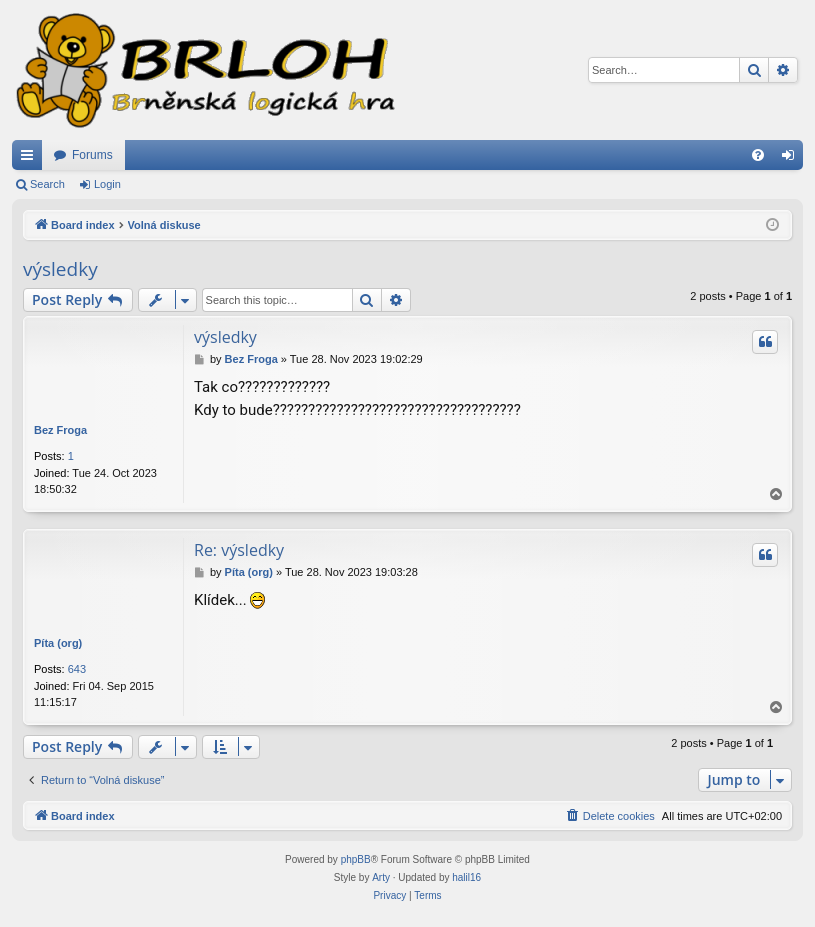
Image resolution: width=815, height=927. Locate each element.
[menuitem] (758, 155)
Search (47, 184)
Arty (381, 877)
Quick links (31, 159)
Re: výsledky (239, 550)
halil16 (466, 877)
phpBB (356, 859)
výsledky (60, 269)
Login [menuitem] (792, 159)
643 (77, 669)
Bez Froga (60, 430)
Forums (92, 155)
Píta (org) (58, 643)
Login (107, 184)
